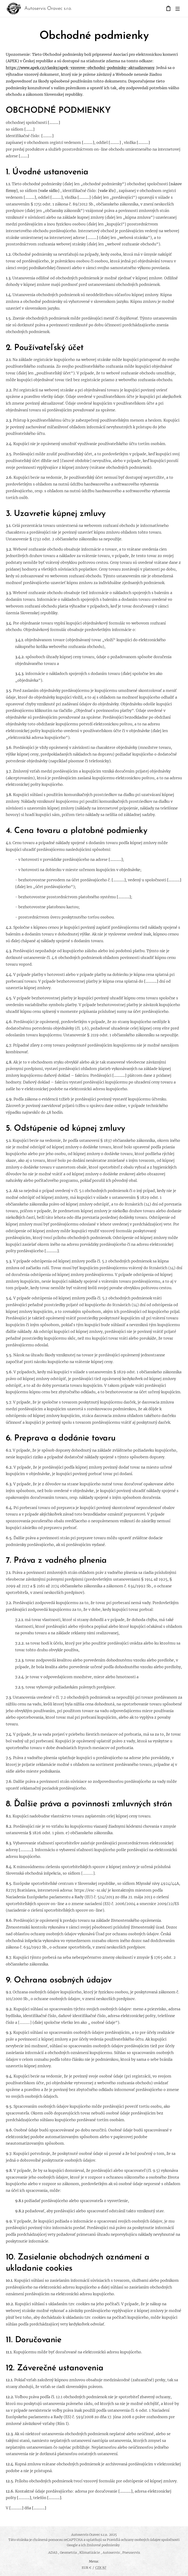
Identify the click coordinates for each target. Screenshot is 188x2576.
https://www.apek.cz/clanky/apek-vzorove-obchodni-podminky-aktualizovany (80, 67)
